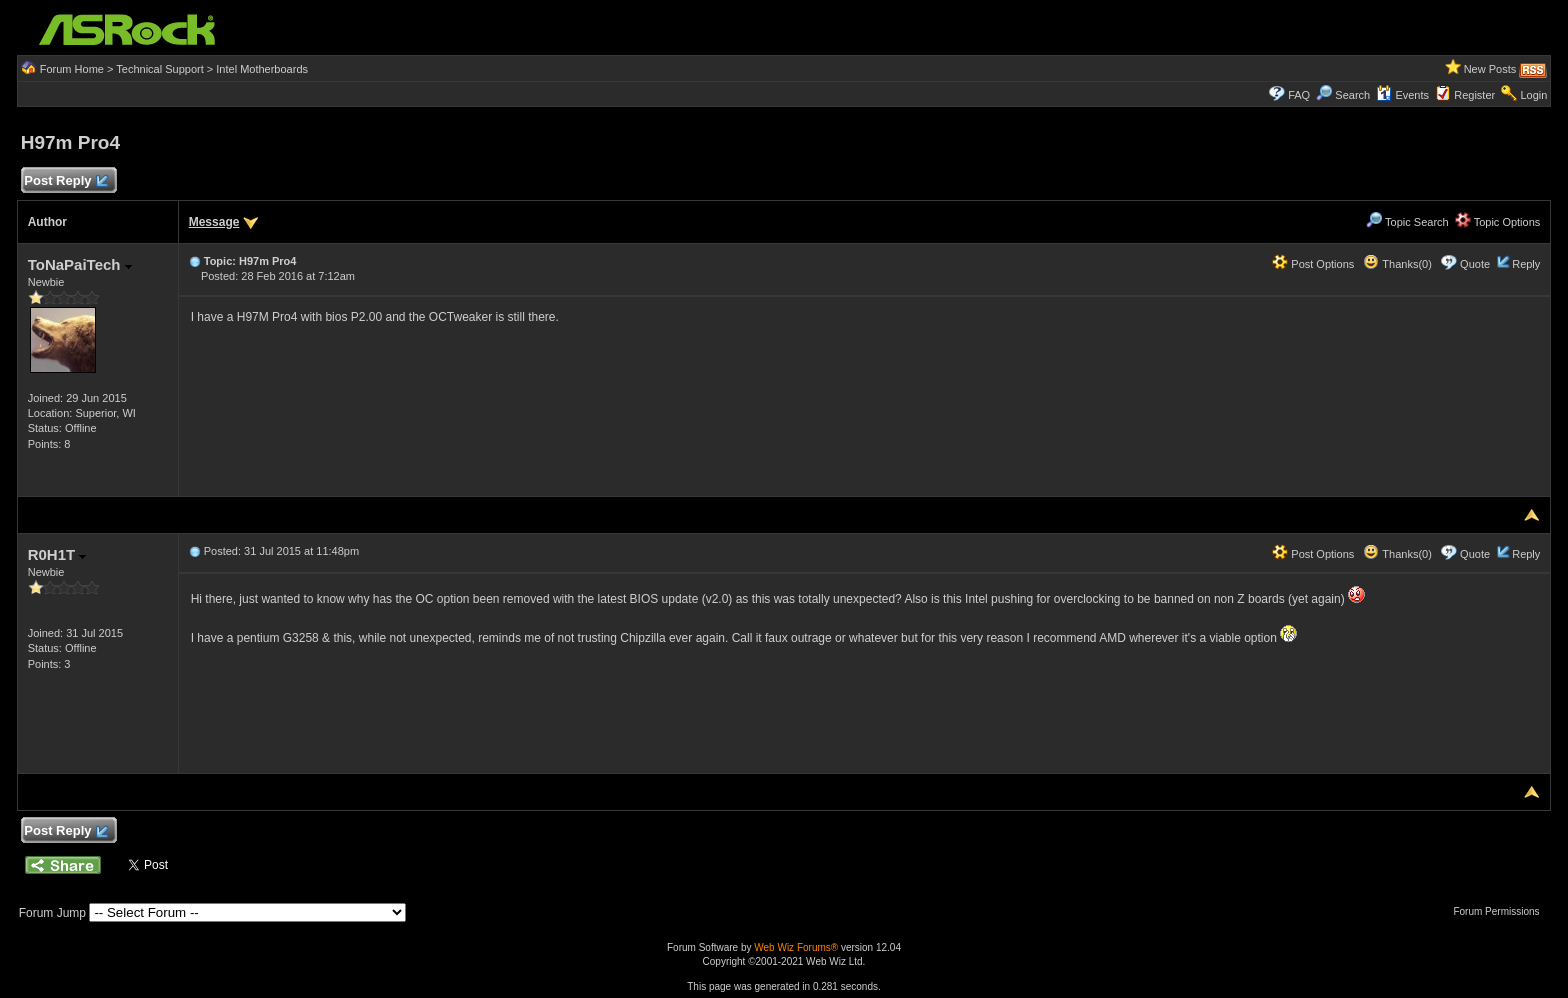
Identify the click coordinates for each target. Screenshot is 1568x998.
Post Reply (66, 181)
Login (1533, 95)
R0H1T (57, 554)
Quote (1475, 264)
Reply (1526, 264)
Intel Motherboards (262, 69)
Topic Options (1498, 222)
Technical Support (159, 69)
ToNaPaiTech (80, 264)
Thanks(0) (1397, 264)
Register (1474, 95)
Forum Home (72, 69)
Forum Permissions (1501, 911)
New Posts (1490, 69)
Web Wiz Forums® (796, 947)
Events (1402, 95)
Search (1352, 95)
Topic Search (1407, 222)
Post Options (1313, 264)
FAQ (1299, 95)
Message (214, 222)
